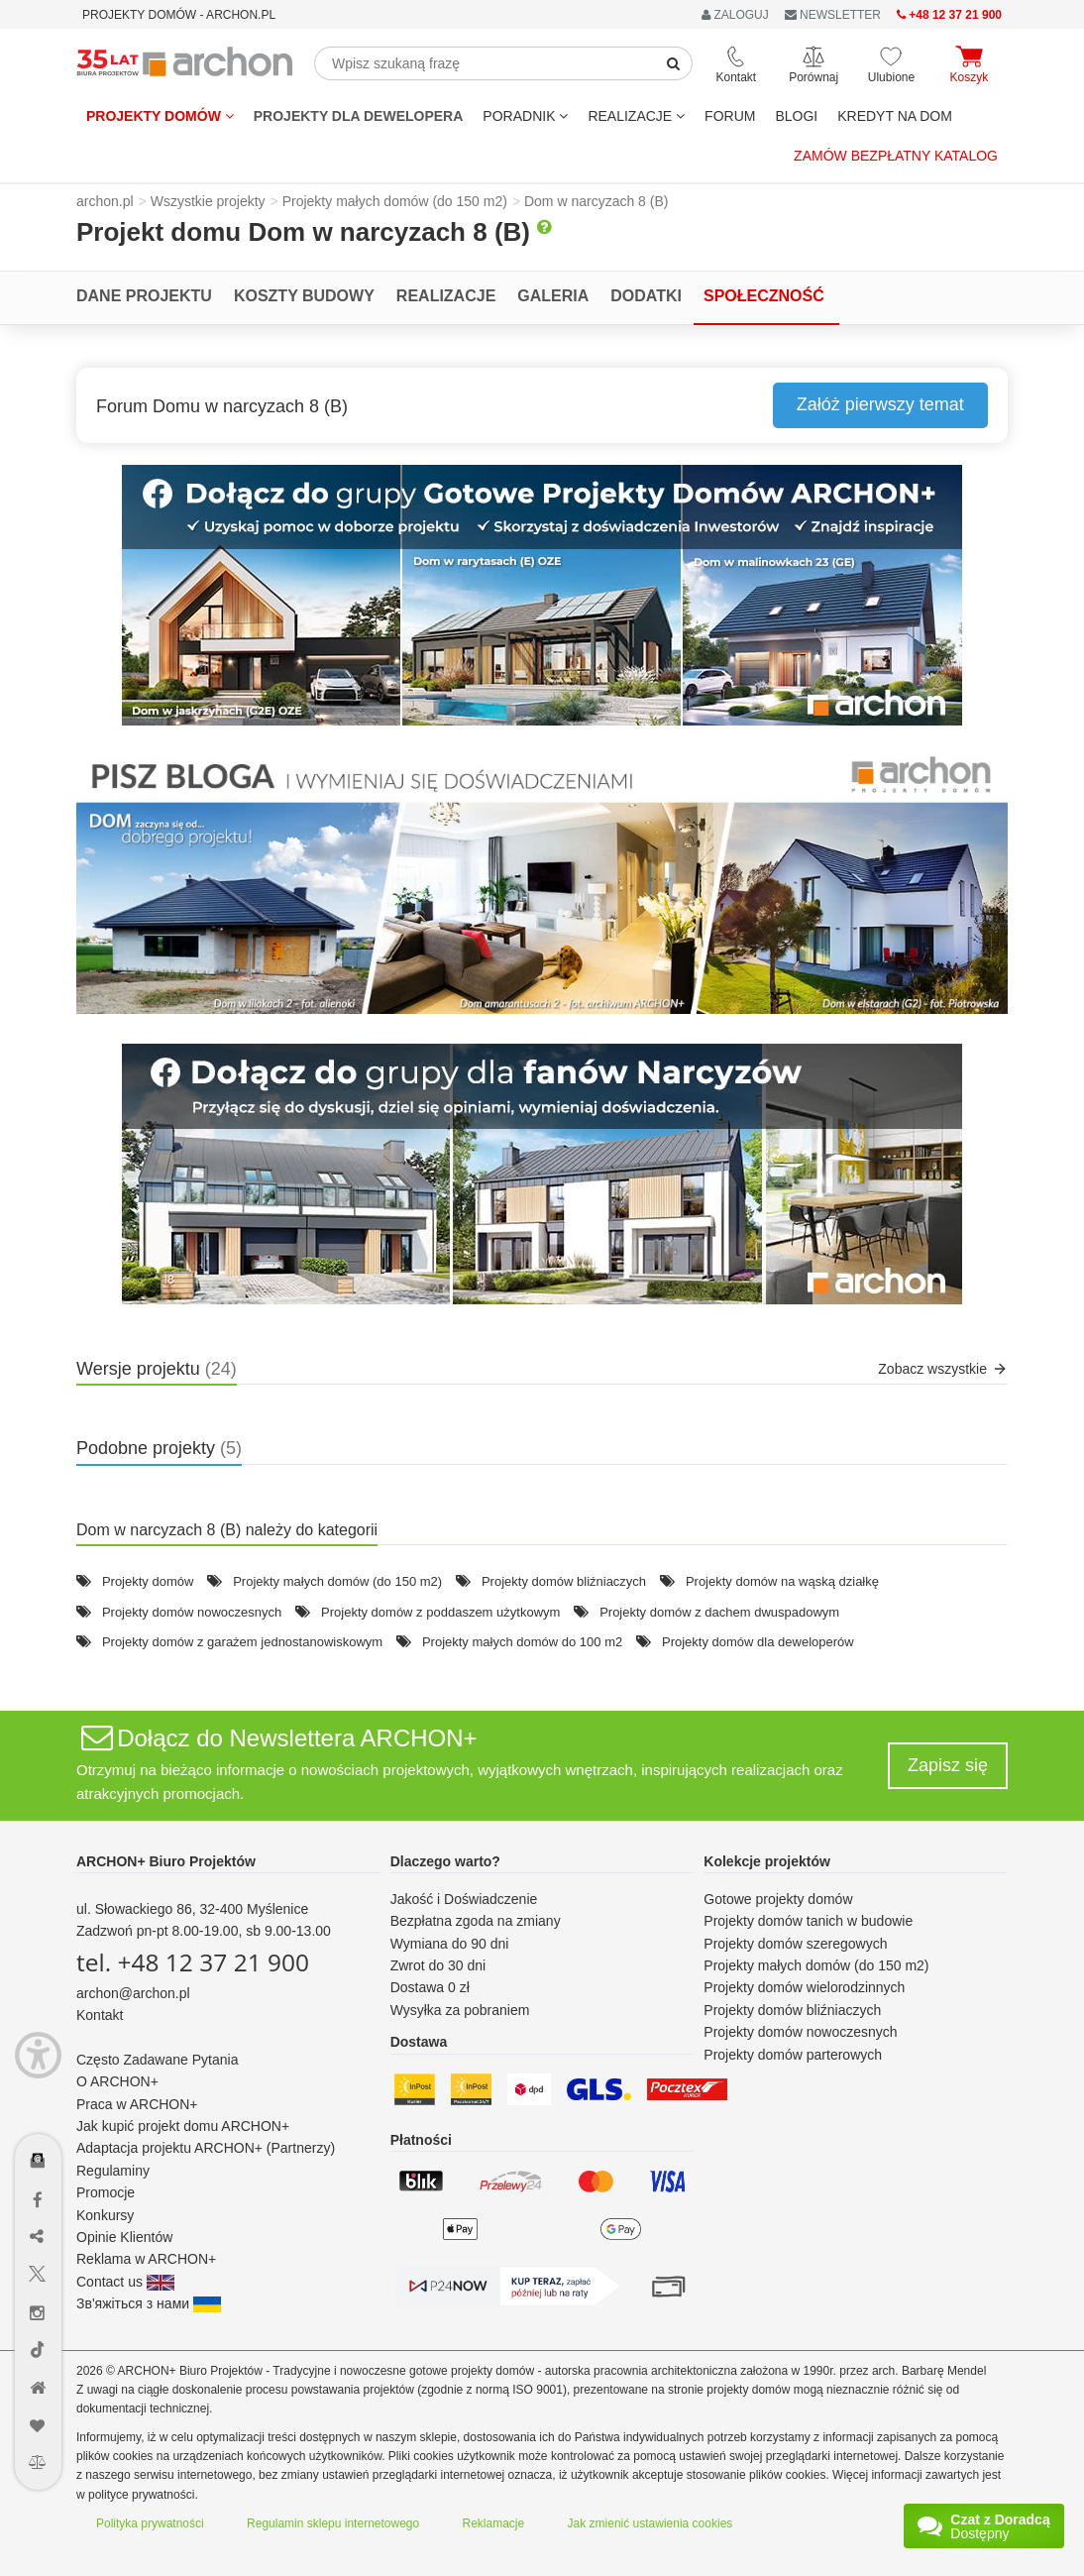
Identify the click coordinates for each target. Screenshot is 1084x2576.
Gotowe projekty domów (778, 1899)
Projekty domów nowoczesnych (191, 1612)
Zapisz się (948, 1765)
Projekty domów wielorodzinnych (804, 1987)
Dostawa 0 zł (430, 1987)
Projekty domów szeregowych (795, 1944)
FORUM (730, 116)
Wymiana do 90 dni (449, 1944)
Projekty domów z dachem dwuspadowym (719, 1612)
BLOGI (796, 116)
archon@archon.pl (133, 1993)
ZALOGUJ (735, 15)
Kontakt (99, 2015)
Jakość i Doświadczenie (464, 1899)
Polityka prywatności (150, 2523)
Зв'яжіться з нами (148, 2303)
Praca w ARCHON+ (137, 2104)
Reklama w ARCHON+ (146, 2259)
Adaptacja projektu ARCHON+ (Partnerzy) (205, 2148)
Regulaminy (113, 2171)
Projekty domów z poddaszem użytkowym (440, 1612)
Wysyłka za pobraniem (460, 2010)
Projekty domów (160, 116)
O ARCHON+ (117, 2081)
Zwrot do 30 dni (438, 1965)
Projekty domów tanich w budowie (808, 1921)
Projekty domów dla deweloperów (758, 1641)
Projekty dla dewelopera (359, 116)
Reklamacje (494, 2523)
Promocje (105, 2192)
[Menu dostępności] (38, 2055)
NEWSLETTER (833, 15)
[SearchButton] (674, 63)
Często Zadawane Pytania (157, 2060)
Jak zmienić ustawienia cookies (650, 2523)
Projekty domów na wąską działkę (782, 1581)
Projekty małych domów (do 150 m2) (337, 1581)
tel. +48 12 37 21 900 (192, 1962)
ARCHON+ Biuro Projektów (166, 1861)
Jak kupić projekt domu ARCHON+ (182, 2126)
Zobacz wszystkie (943, 1369)
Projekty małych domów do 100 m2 (522, 1641)
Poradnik (525, 116)
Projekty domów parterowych (793, 2055)
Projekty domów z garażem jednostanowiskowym (242, 1641)
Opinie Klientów (124, 2237)
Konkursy (105, 2215)
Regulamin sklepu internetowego (333, 2523)
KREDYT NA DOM (894, 116)
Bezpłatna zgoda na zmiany (475, 1921)
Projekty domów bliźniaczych (564, 1581)
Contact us (125, 2282)
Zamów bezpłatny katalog (896, 156)
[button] (542, 595)
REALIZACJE (636, 116)
